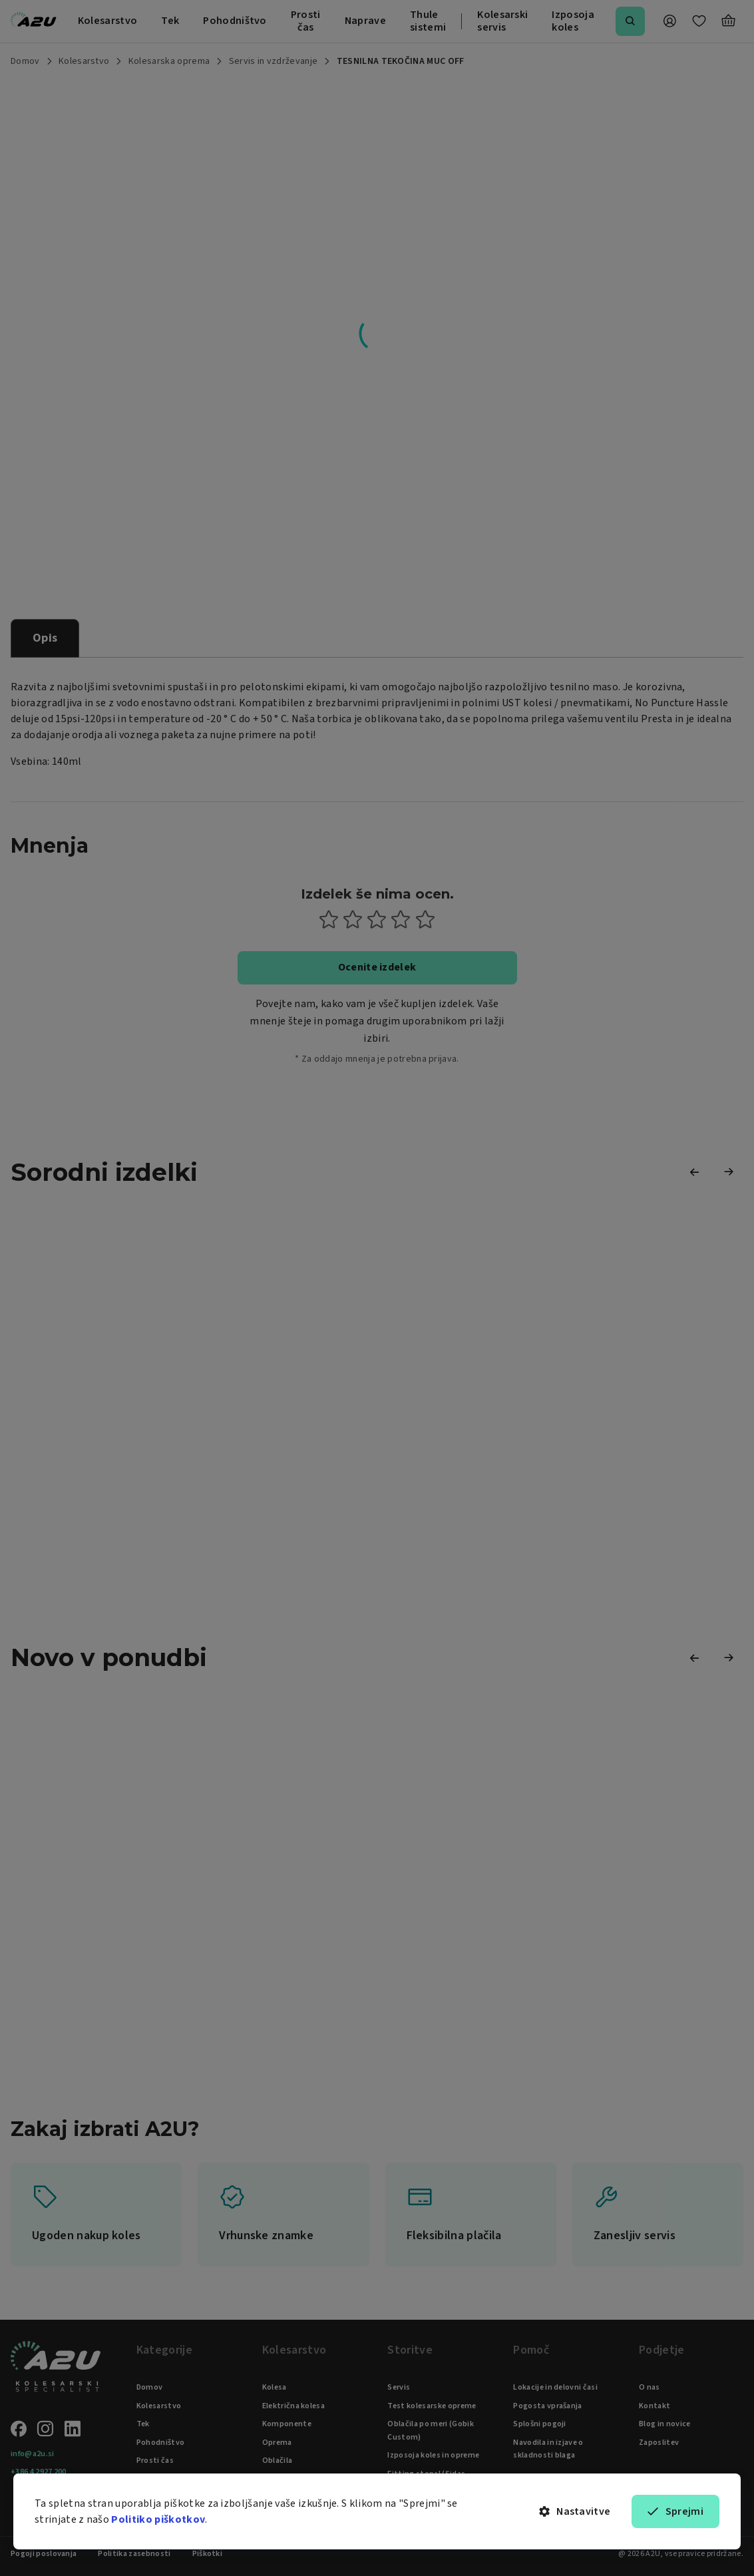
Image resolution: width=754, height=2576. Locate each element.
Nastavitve (575, 2511)
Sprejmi (675, 2511)
